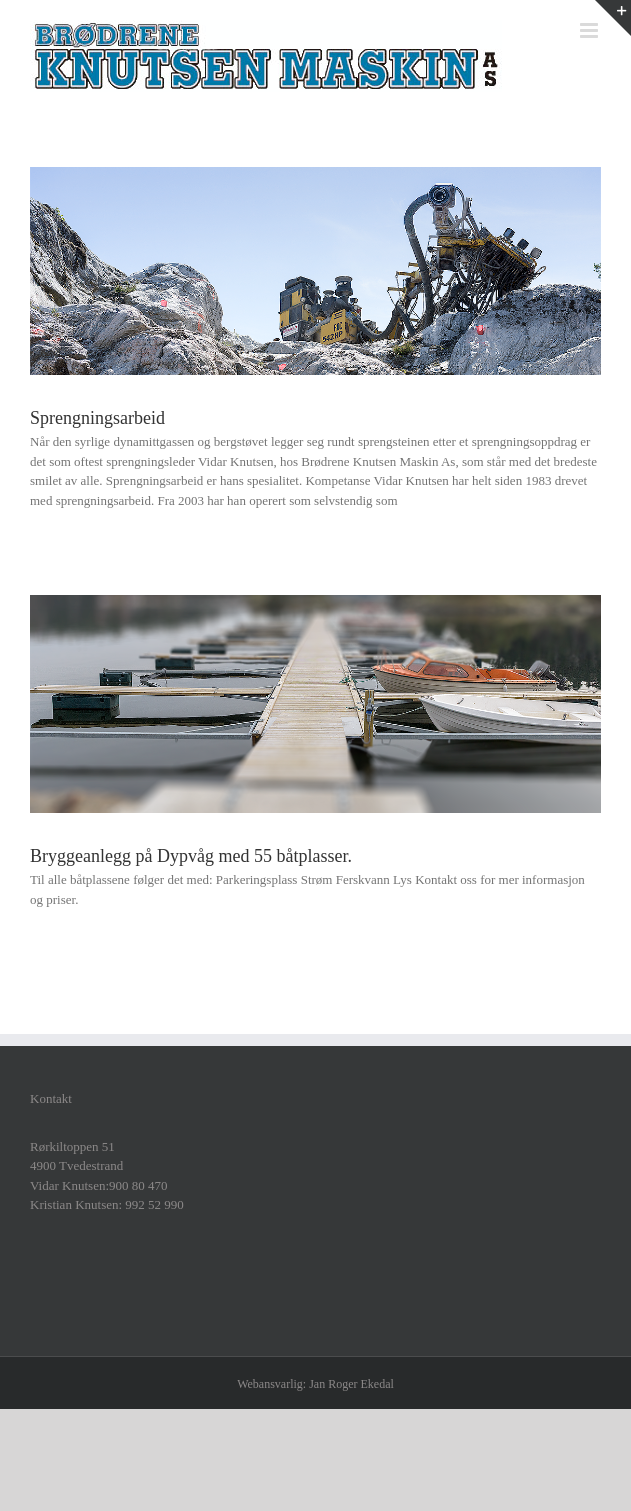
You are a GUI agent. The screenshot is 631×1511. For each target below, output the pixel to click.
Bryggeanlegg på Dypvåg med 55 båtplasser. (191, 856)
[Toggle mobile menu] (590, 30)
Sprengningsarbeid (97, 418)
